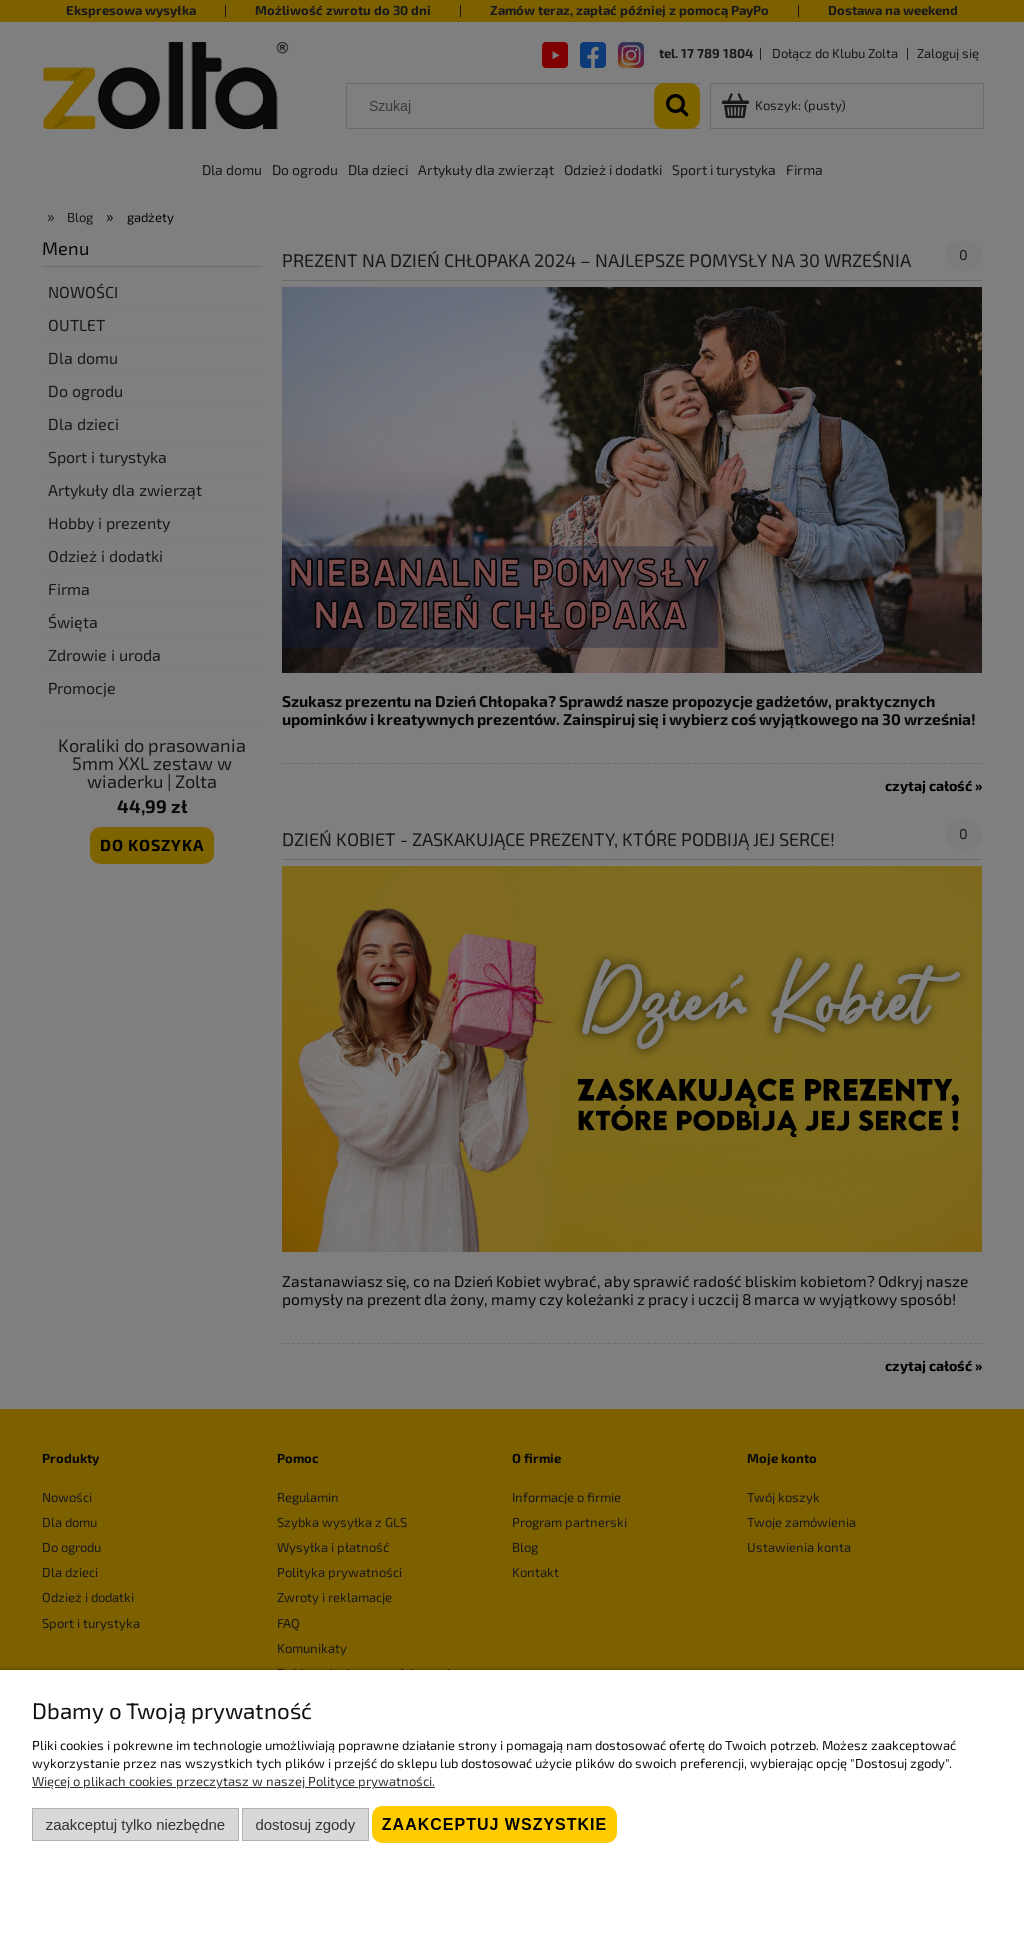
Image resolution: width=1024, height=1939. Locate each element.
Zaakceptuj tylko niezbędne (135, 1824)
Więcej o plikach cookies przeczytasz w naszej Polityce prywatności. (233, 1781)
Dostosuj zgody (305, 1824)
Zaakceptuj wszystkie (494, 1824)
